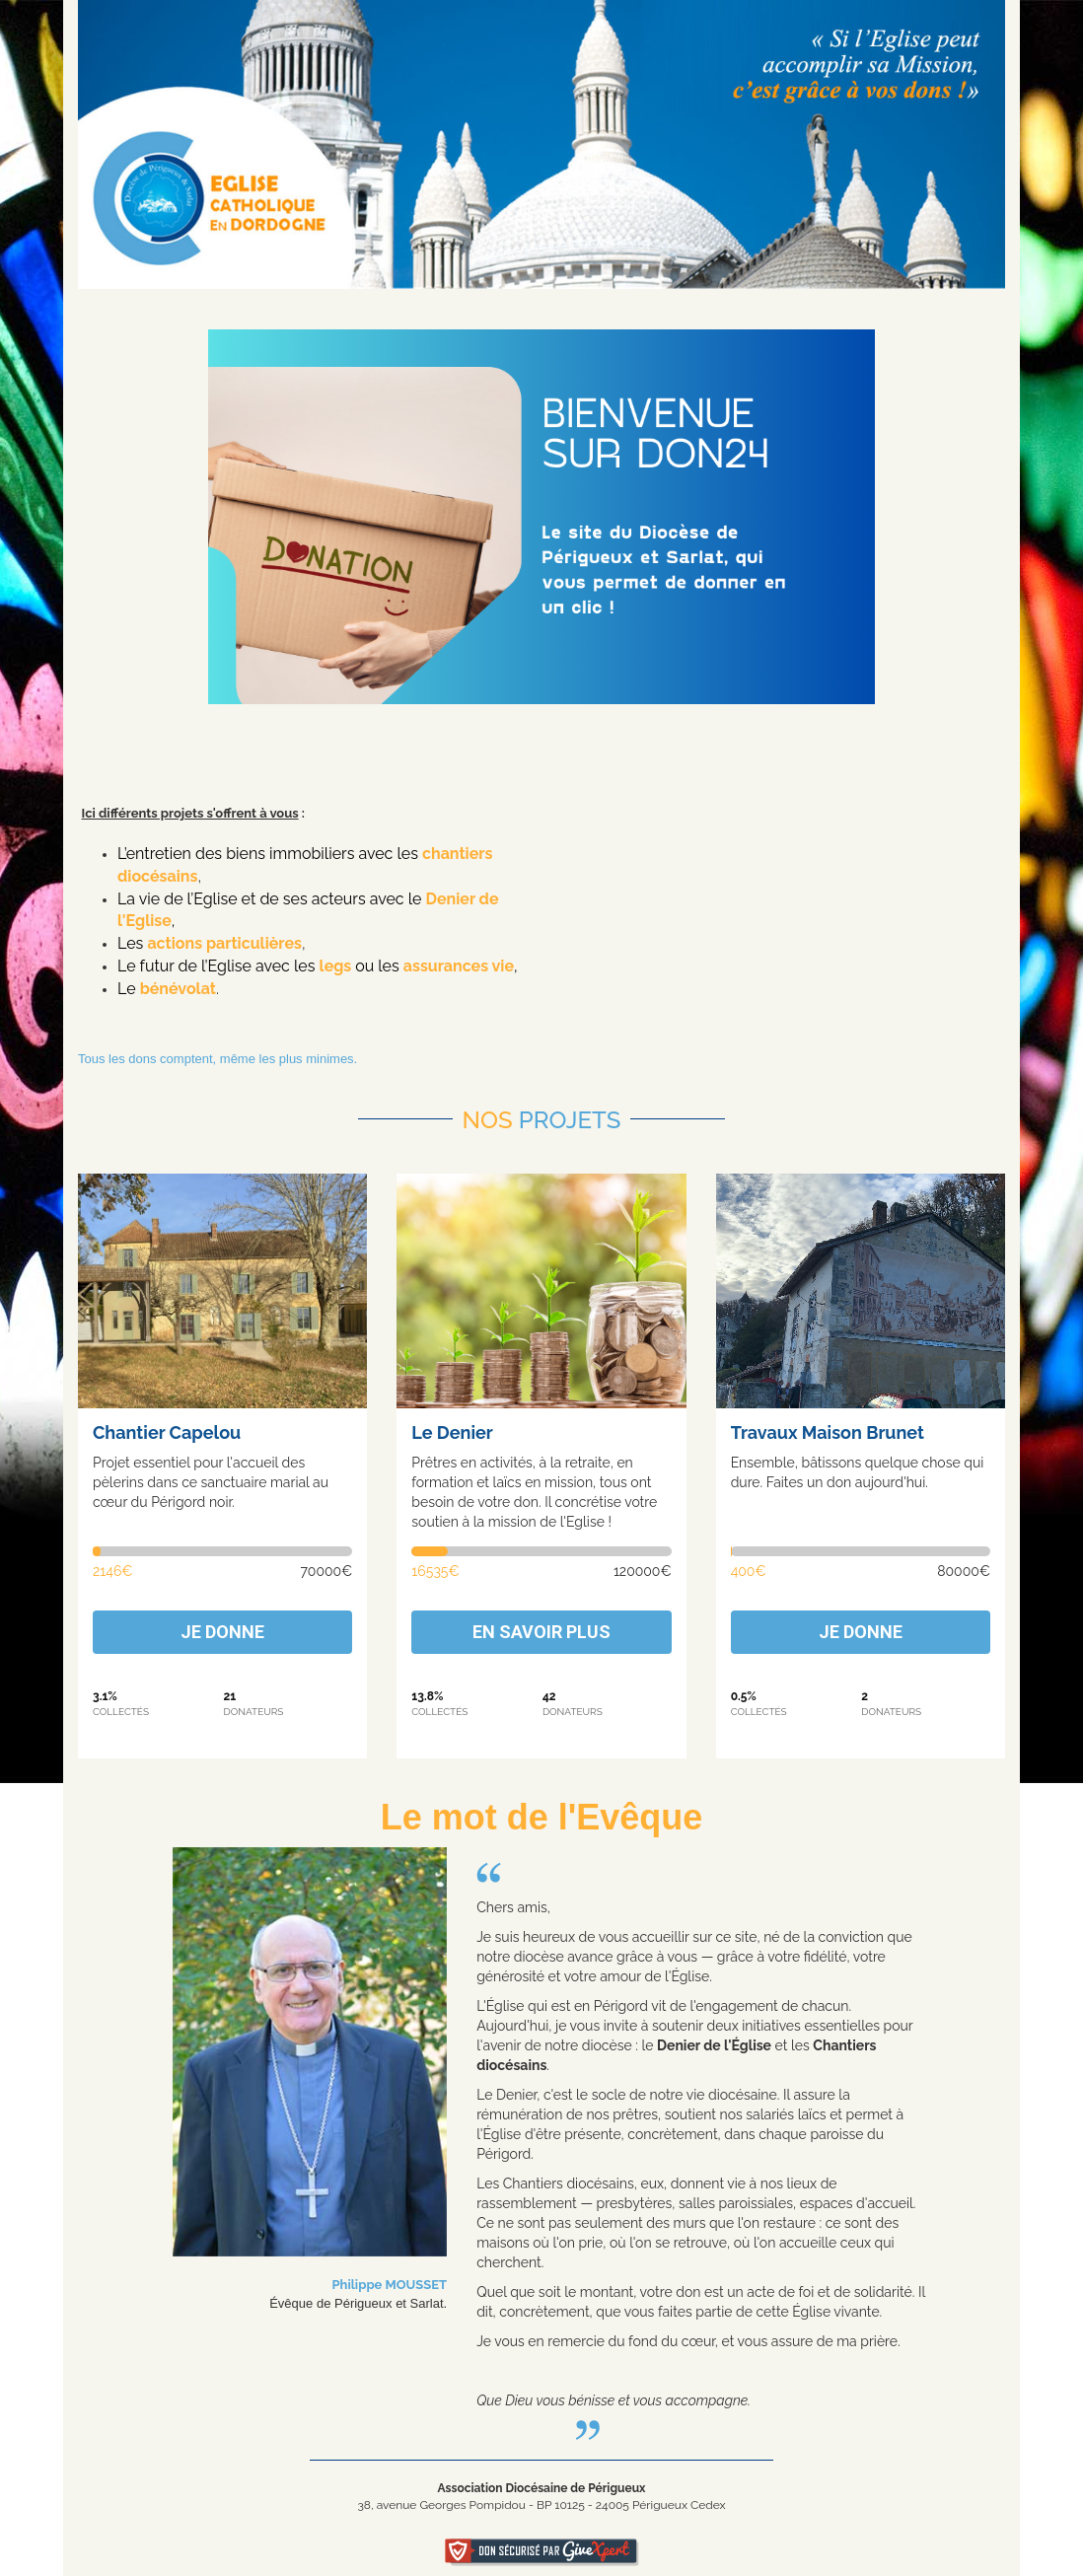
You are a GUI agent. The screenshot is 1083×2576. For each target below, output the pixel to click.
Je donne (222, 1631)
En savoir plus (541, 1631)
